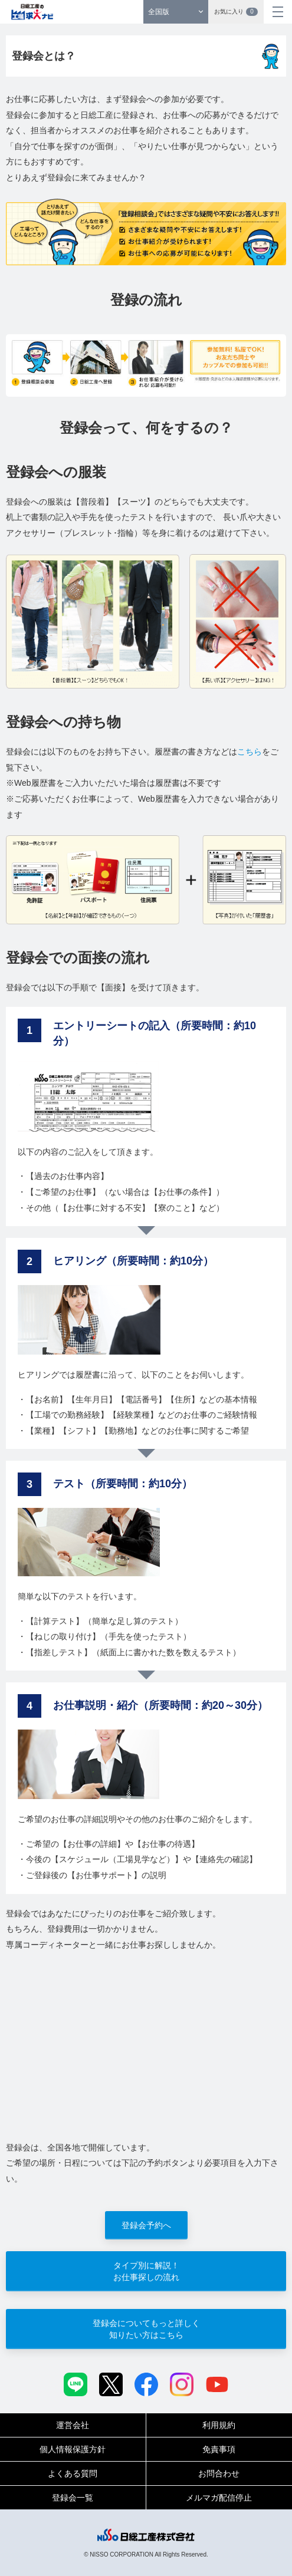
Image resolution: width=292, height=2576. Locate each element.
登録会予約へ (146, 2225)
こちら (249, 751)
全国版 (158, 12)
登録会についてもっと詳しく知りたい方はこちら (146, 2329)
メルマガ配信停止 (219, 2497)
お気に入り (236, 12)
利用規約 (218, 2425)
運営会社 (72, 2425)
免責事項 (218, 2449)
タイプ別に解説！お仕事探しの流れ (146, 2271)
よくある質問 (72, 2473)
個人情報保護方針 (73, 2449)
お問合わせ (218, 2473)
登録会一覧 (72, 2497)
